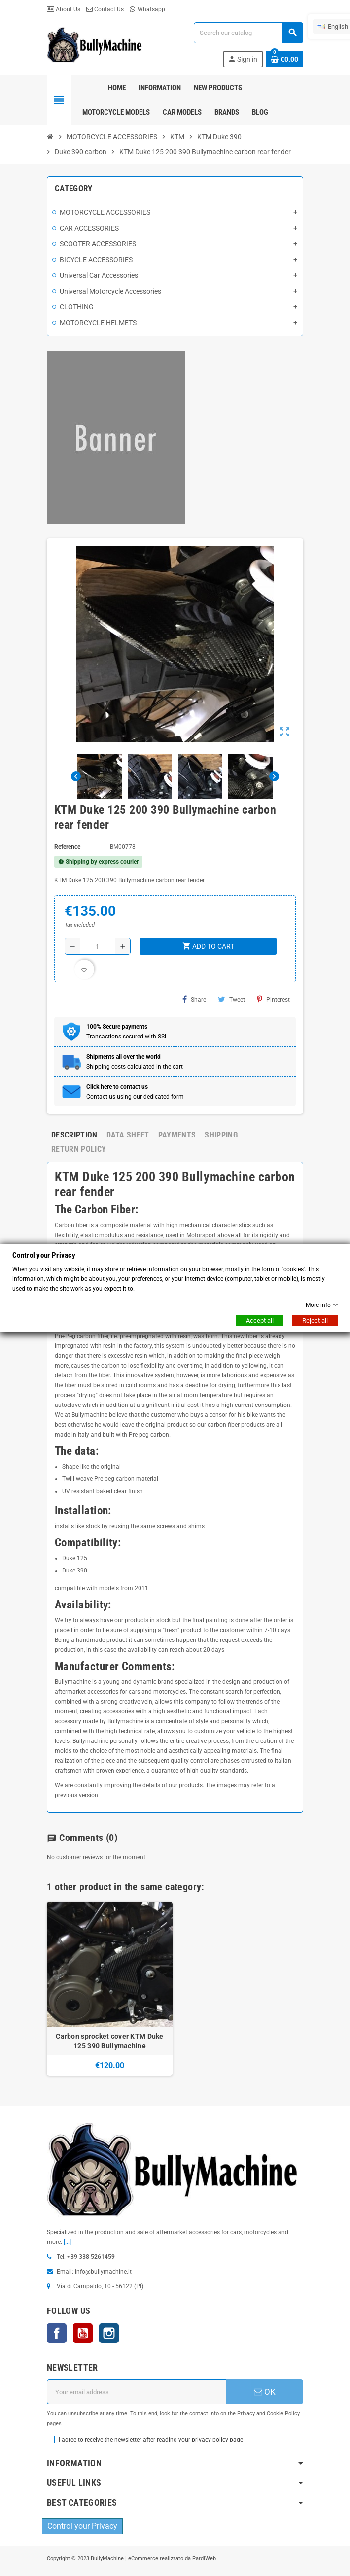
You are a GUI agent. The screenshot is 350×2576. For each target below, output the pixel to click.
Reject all (315, 1320)
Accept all (260, 1320)
